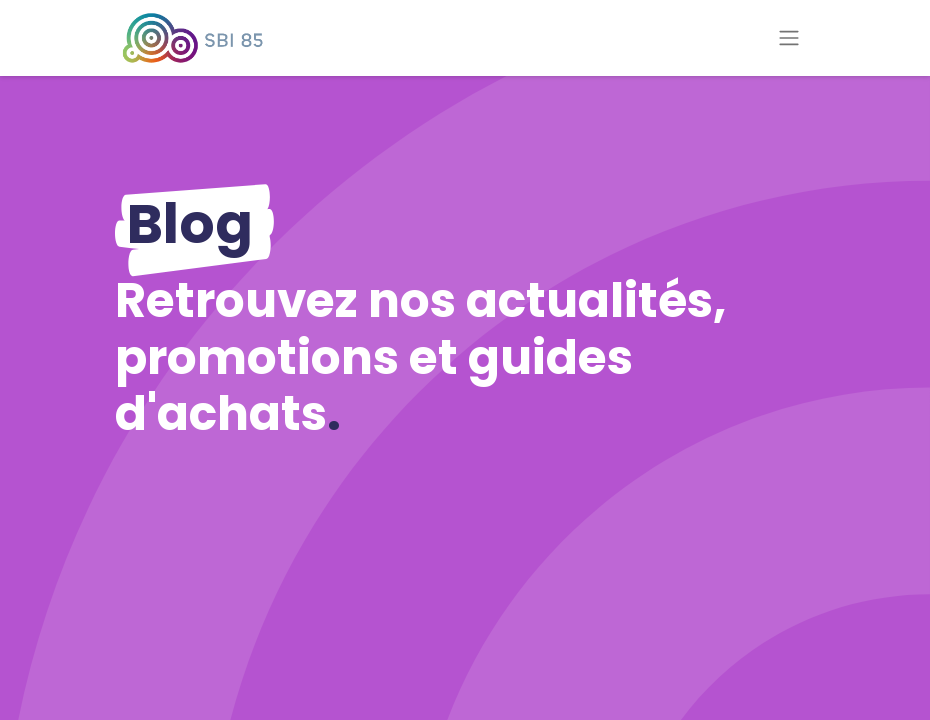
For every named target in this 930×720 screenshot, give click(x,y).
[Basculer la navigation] (789, 38)
